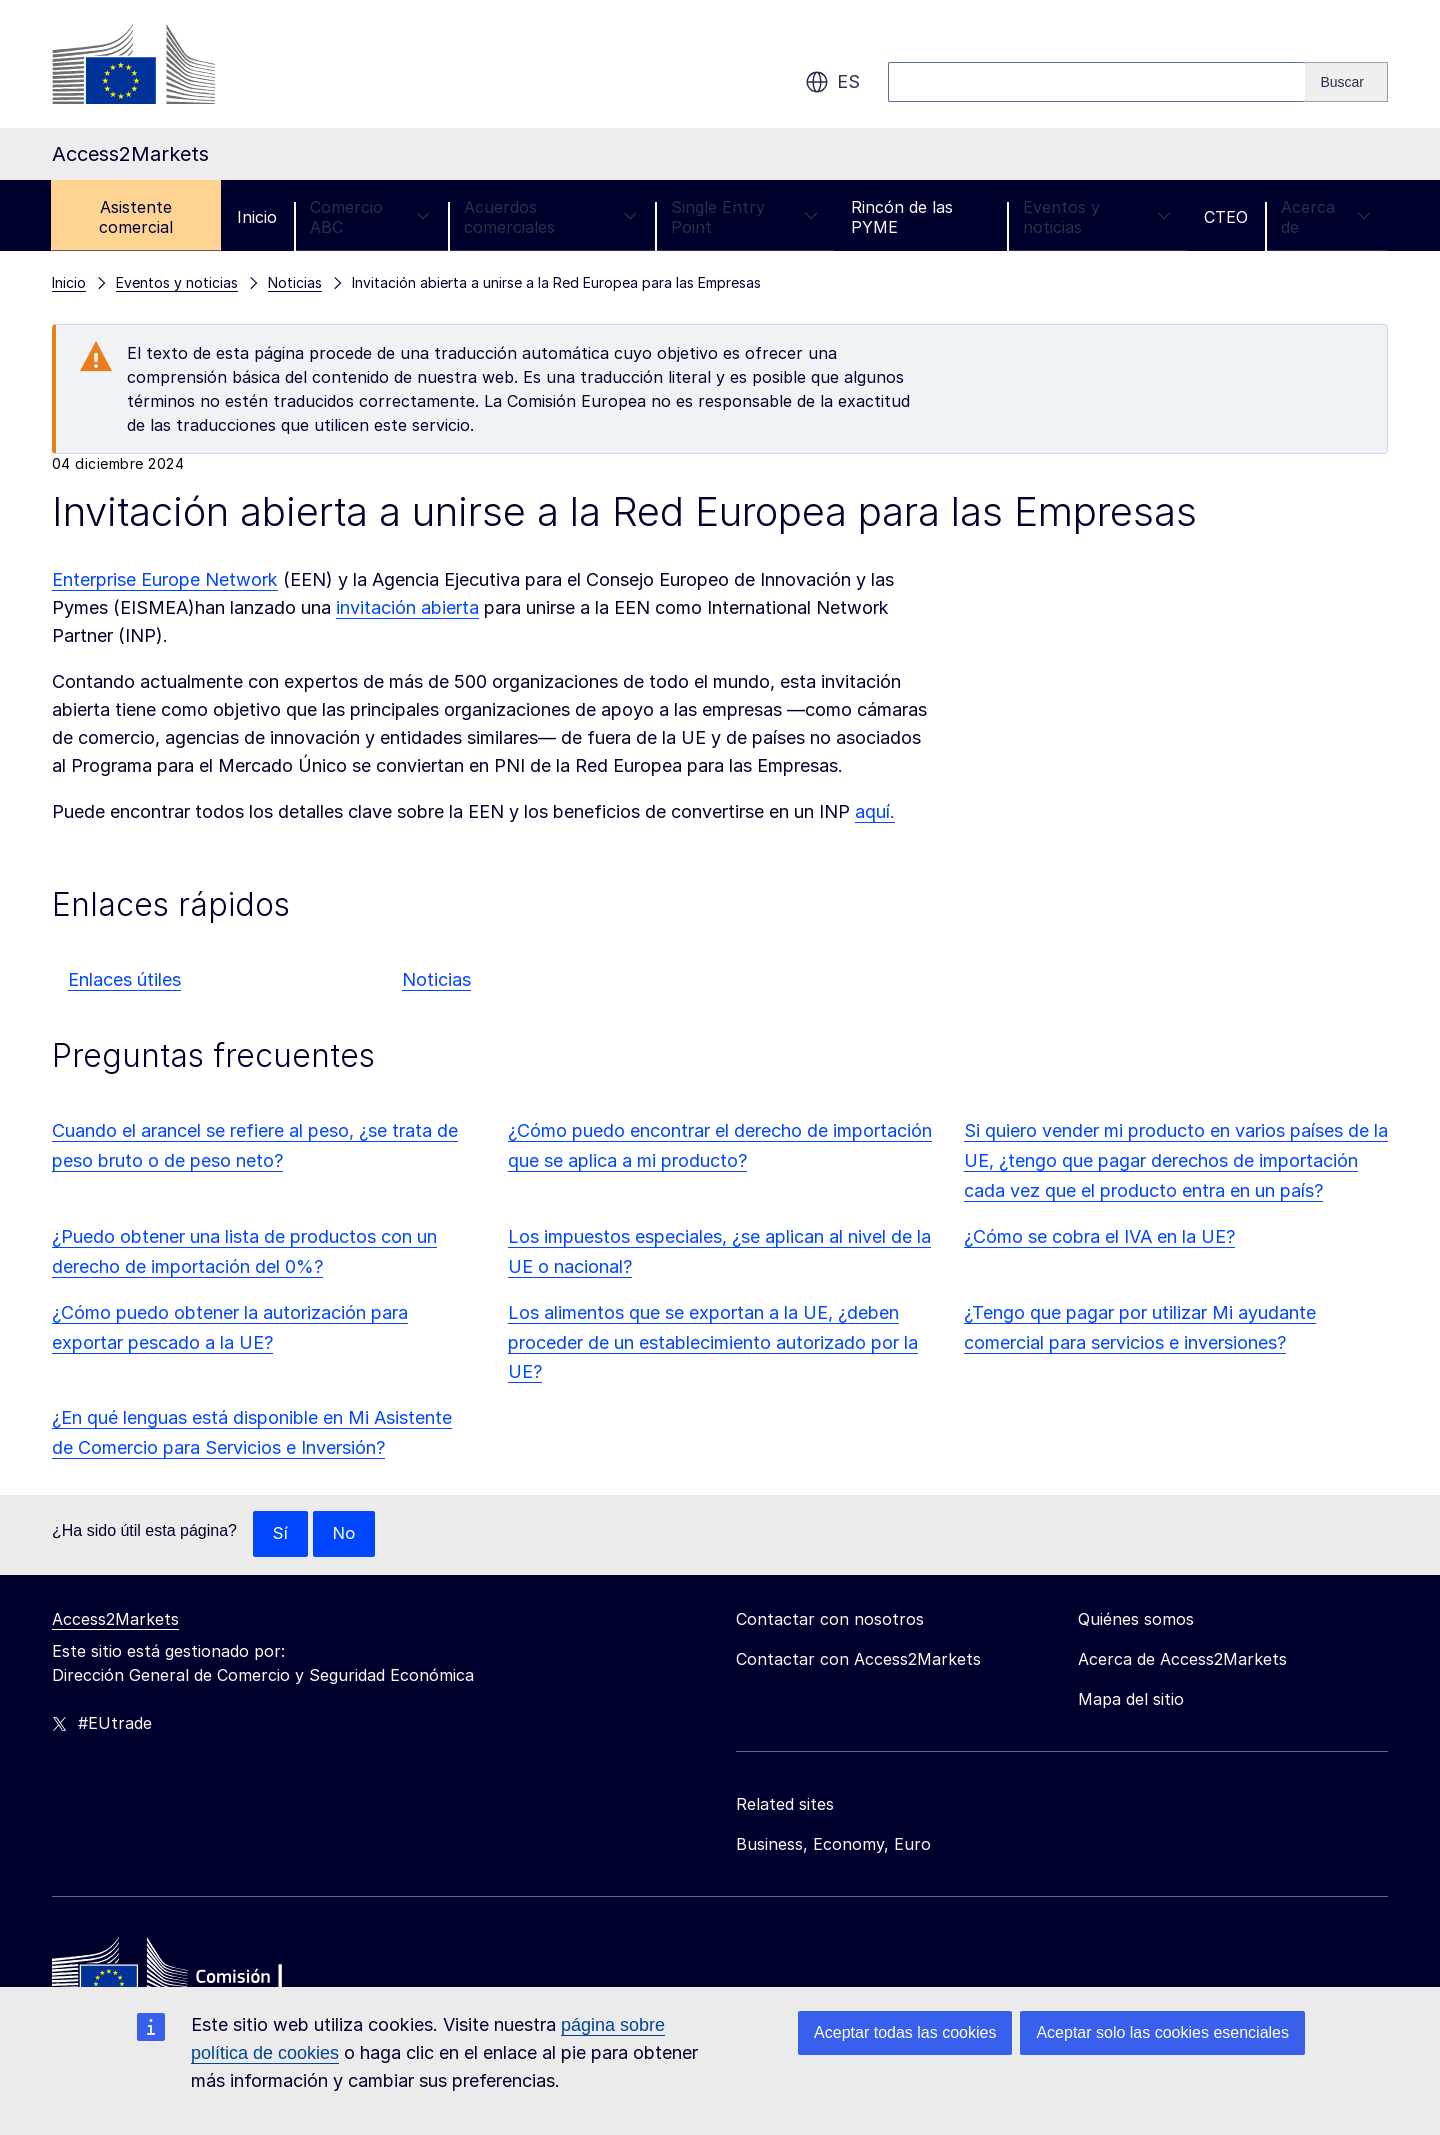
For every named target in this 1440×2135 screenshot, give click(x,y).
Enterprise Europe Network (165, 579)
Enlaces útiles (124, 979)
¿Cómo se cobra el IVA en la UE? (1099, 1236)
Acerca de (1326, 217)
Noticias (436, 979)
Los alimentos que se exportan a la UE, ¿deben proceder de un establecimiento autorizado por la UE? (713, 1342)
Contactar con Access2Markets (858, 1660)
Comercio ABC (370, 217)
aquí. (875, 811)
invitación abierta (407, 607)
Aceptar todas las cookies (905, 2032)
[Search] (1346, 82)
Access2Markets (115, 1620)
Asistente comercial (136, 217)
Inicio (257, 217)
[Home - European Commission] (197, 1977)
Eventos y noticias (1097, 217)
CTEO (1226, 217)
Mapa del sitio (1131, 1700)
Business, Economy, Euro (833, 1845)
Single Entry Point (745, 217)
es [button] (832, 82)
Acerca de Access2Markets (1182, 1660)
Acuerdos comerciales (551, 217)
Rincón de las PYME (902, 217)
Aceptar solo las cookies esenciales (1162, 2032)
